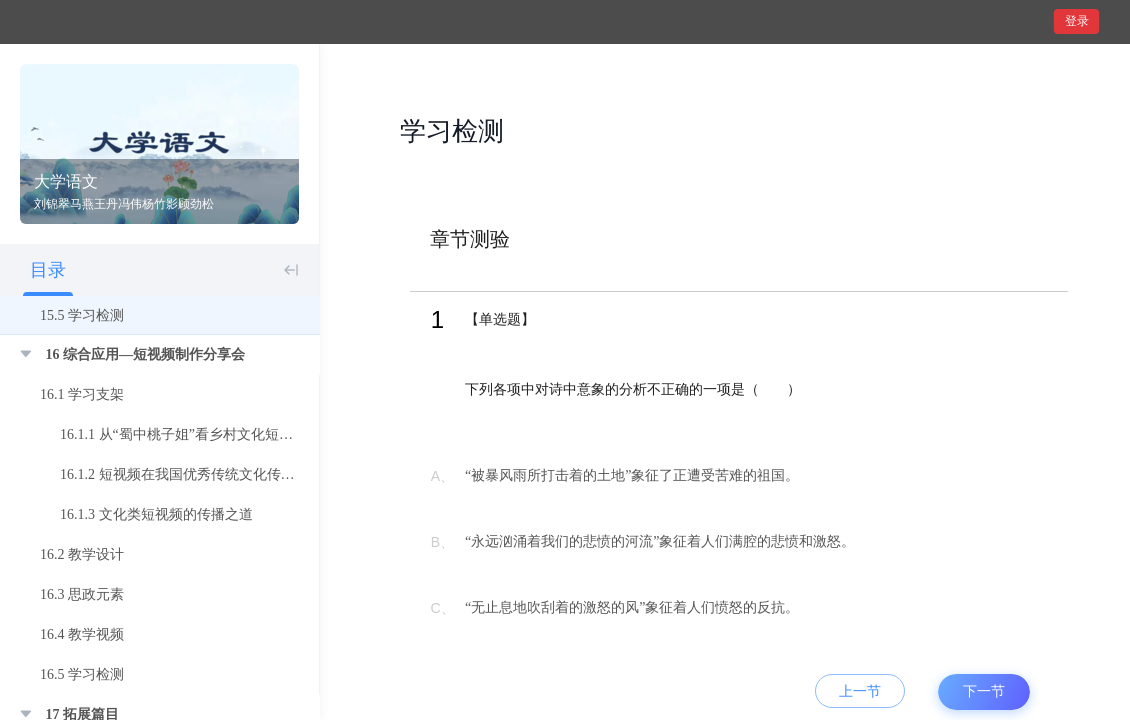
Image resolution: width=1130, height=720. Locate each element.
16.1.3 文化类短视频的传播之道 (156, 514)
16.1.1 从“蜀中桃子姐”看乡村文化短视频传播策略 (211, 434)
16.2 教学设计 (82, 554)
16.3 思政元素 (82, 594)
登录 (1077, 21)
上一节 (860, 691)
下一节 (984, 691)
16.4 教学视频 (82, 634)
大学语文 (66, 181)
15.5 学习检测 (82, 315)
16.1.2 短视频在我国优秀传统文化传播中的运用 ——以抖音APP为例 (269, 474)
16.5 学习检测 (82, 674)
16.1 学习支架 (82, 394)
